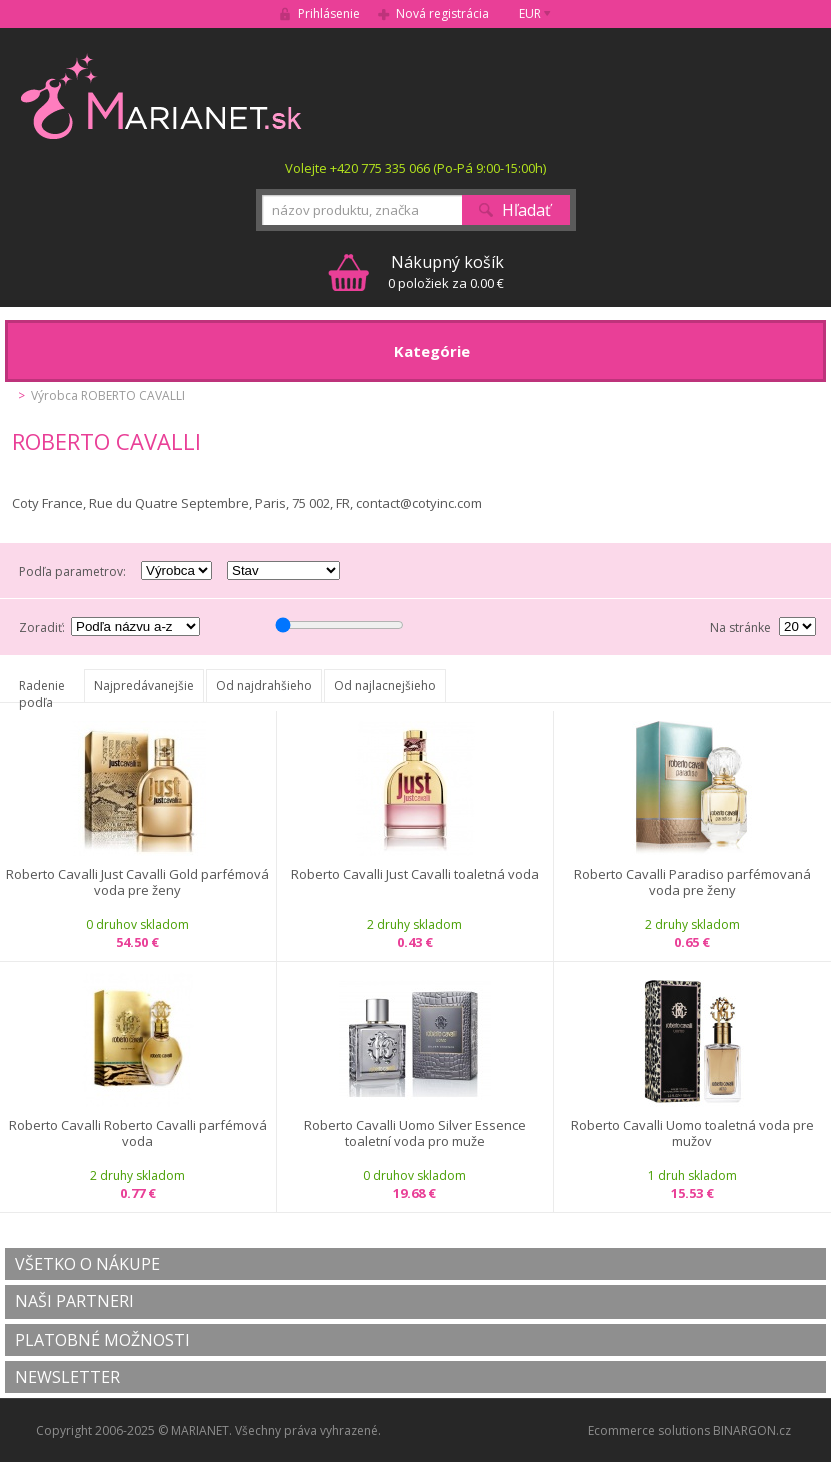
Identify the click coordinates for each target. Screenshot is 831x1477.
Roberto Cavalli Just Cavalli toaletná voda (415, 874)
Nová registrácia (442, 13)
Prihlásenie (329, 13)
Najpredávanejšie (144, 685)
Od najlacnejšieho (385, 685)
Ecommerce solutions (649, 1430)
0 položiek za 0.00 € (446, 271)
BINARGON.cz (752, 1430)
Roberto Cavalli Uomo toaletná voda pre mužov (692, 1133)
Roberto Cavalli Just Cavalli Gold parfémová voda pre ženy (137, 882)
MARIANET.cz (162, 96)
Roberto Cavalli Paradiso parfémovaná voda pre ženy (692, 882)
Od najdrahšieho (264, 685)
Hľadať (526, 210)
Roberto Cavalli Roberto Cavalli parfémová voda (138, 1133)
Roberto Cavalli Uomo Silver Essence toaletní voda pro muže (415, 1133)
